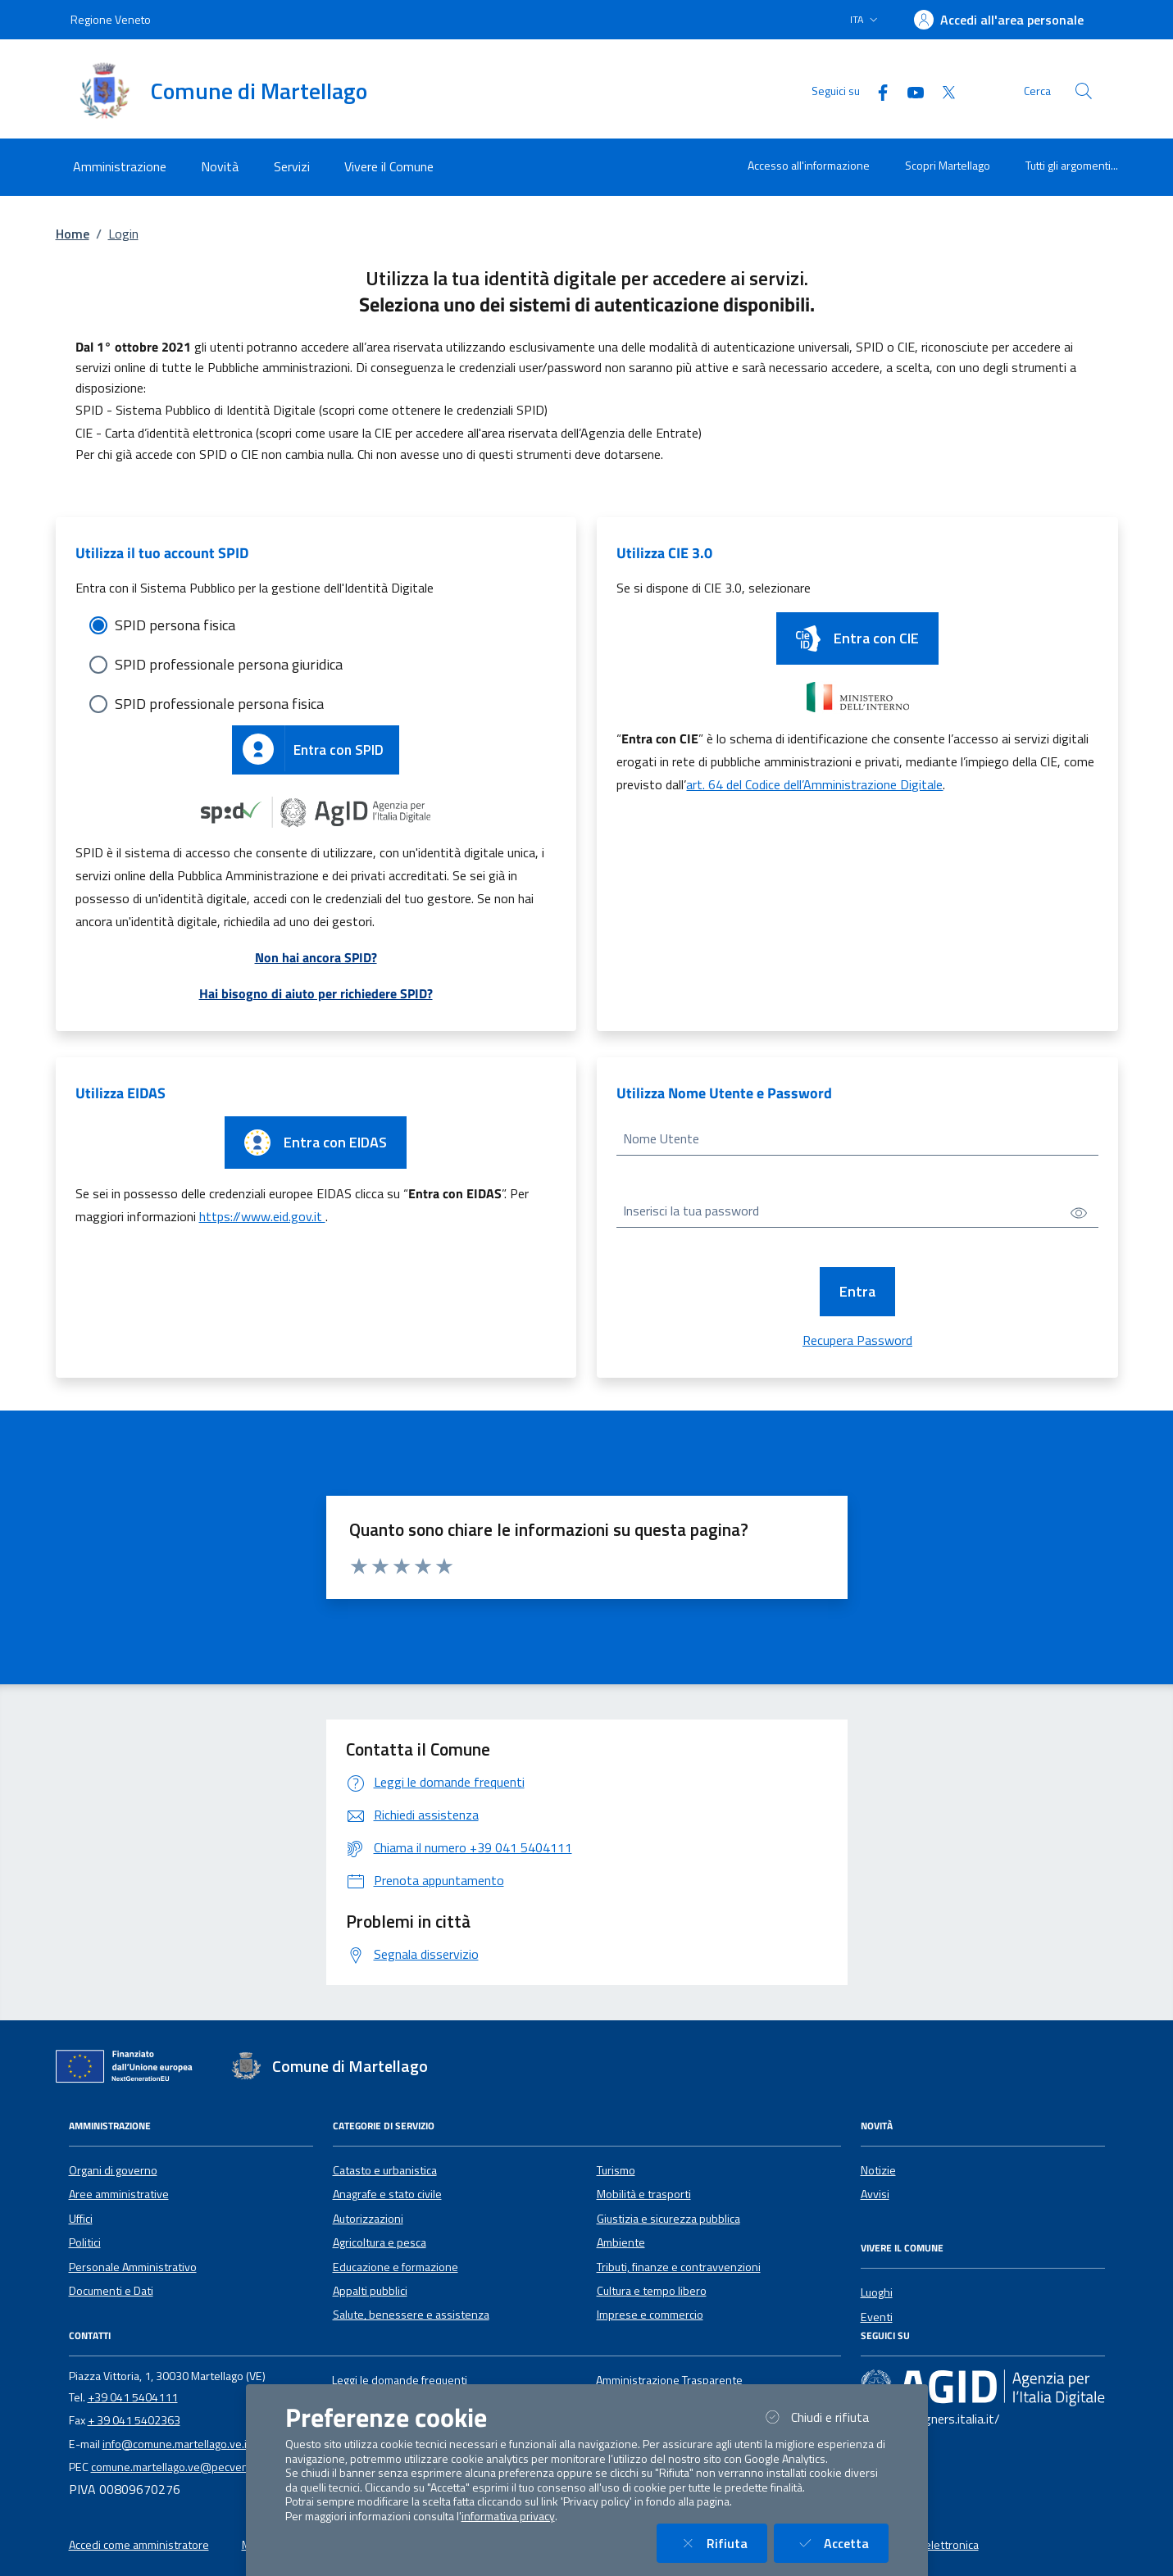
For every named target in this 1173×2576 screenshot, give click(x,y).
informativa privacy (508, 2516)
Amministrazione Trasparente (669, 2380)
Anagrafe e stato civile (387, 2194)
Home (72, 233)
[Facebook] (876, 90)
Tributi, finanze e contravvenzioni (679, 2267)
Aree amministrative (119, 2194)
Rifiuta (721, 2543)
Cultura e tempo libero (652, 2291)
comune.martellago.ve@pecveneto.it (183, 2467)
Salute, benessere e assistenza (411, 2315)
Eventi (877, 2317)
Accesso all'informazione (809, 165)
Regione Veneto (110, 19)
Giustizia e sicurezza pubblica (668, 2219)
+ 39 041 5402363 (134, 2420)
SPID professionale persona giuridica (229, 664)
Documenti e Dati (111, 2291)
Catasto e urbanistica (385, 2170)
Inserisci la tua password (691, 1210)
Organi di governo (113, 2170)
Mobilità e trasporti (644, 2194)
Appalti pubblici (370, 2291)
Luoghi (877, 2292)
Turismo (616, 2170)
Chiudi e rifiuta (825, 2416)
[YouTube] (909, 90)
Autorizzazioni (368, 2219)
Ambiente (621, 2242)
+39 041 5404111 (133, 2397)
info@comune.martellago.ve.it (176, 2444)
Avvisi (875, 2194)
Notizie (878, 2170)
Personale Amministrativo (133, 2267)
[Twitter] (941, 90)
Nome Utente (661, 1138)
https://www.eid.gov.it (262, 1216)
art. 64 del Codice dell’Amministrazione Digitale (814, 784)
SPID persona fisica (175, 625)
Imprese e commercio (650, 2315)
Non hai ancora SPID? (316, 957)
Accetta (841, 2543)
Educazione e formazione (395, 2267)
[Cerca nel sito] (1083, 91)
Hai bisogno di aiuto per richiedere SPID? (316, 993)
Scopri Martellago (947, 165)
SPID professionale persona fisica (219, 704)
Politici (85, 2242)
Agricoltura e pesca (379, 2242)
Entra (857, 1291)
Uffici (81, 2219)
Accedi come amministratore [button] (139, 2545)
